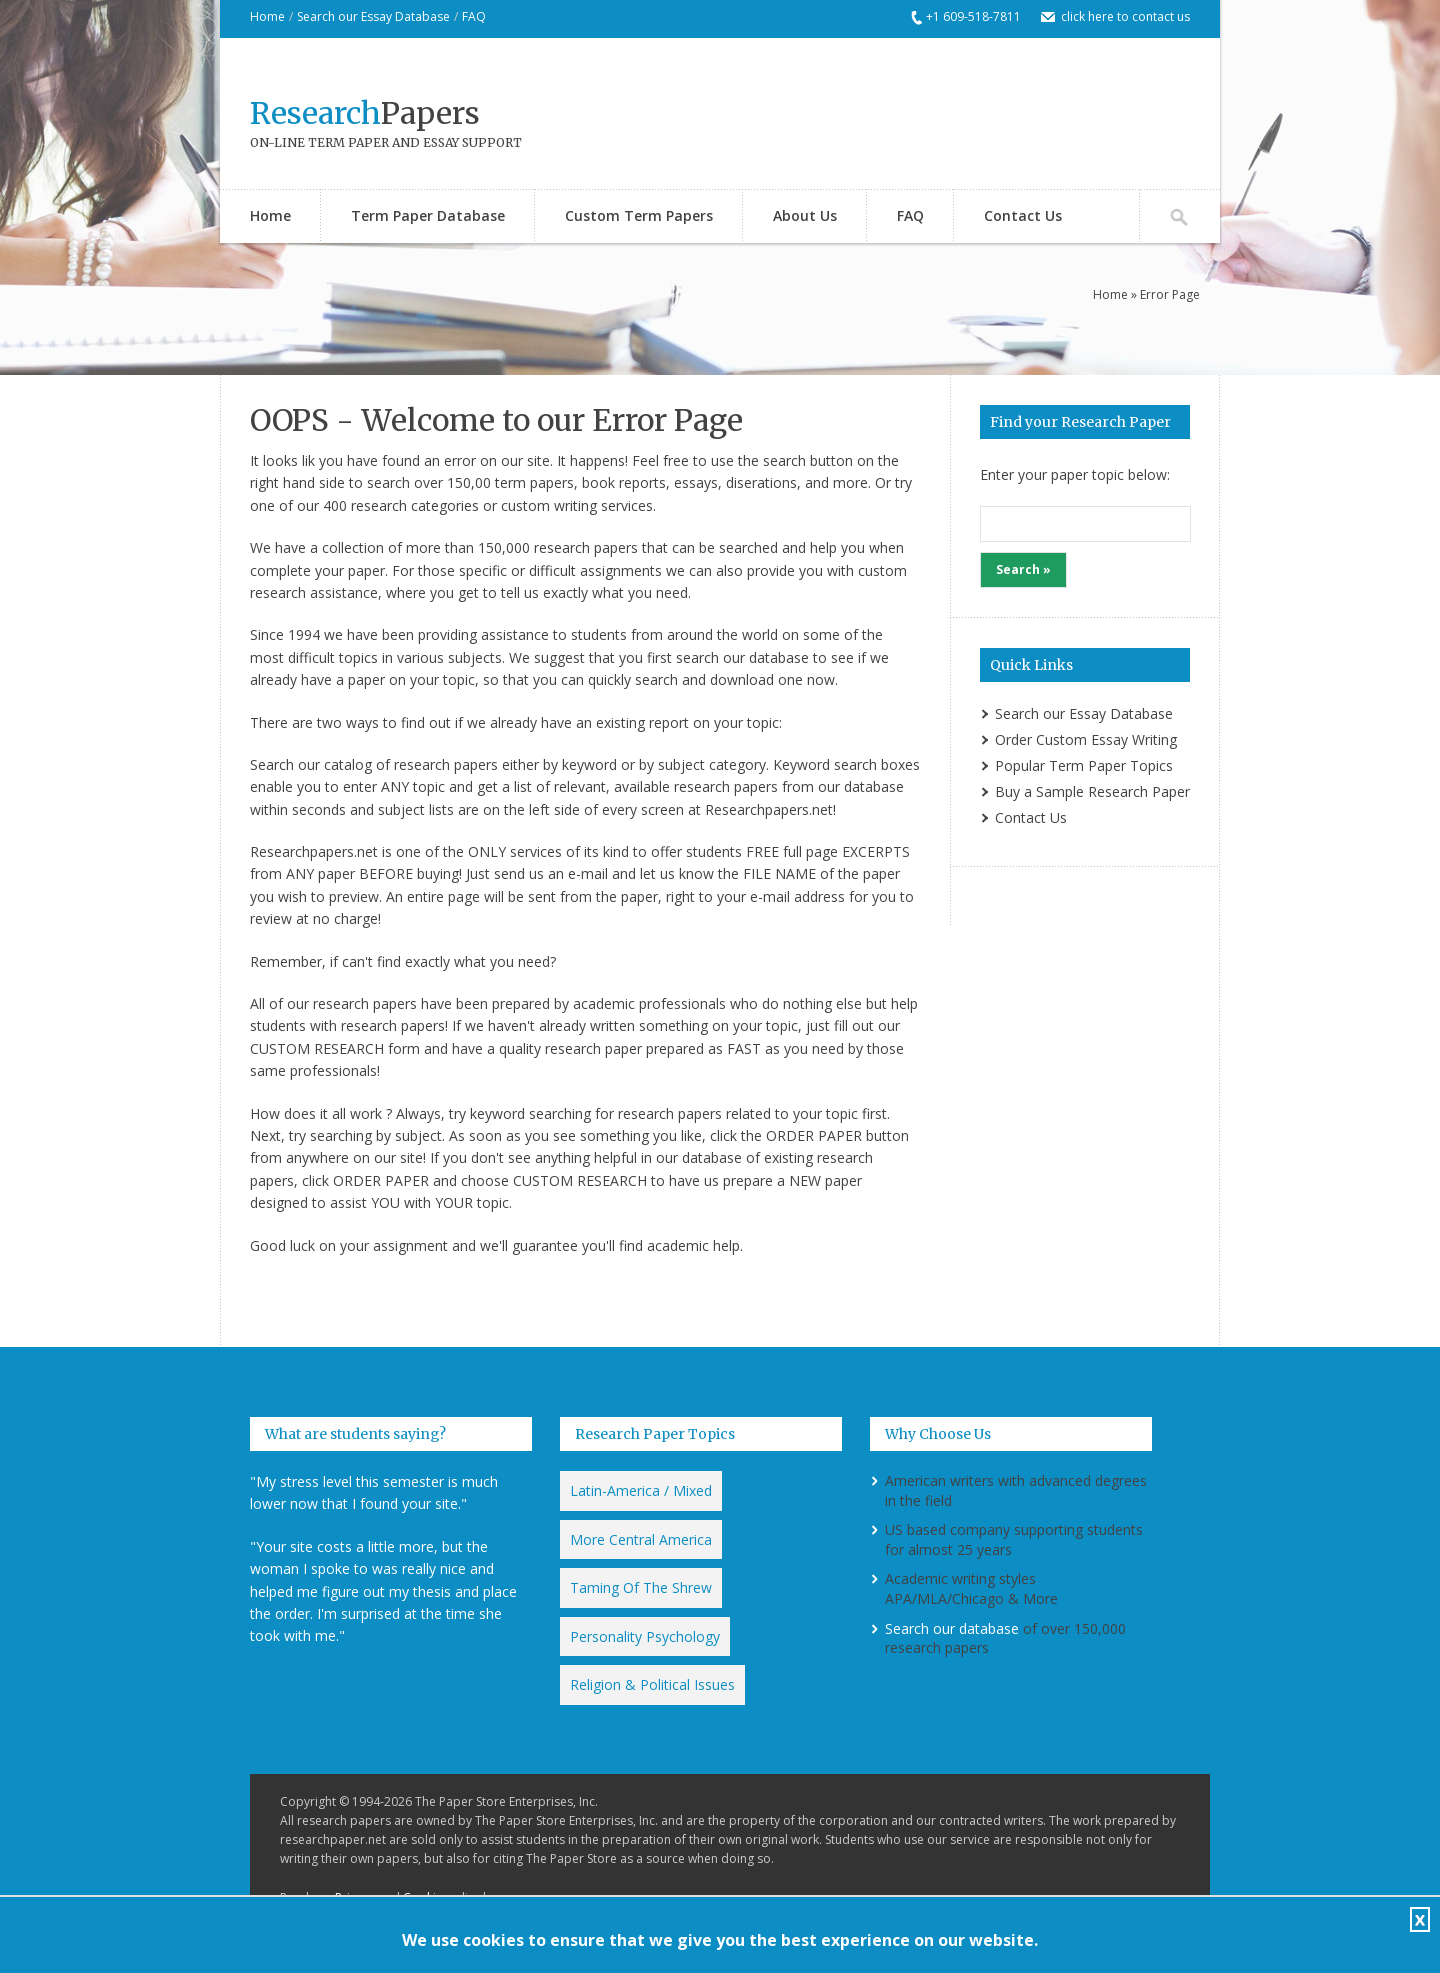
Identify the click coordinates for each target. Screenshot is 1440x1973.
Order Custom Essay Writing (1086, 739)
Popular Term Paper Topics (1084, 765)
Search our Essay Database (373, 16)
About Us (805, 215)
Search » (1023, 569)
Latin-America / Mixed (641, 1490)
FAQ (474, 16)
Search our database (952, 1628)
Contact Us (1023, 215)
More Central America (641, 1539)
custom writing (549, 505)
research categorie (411, 505)
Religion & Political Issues (652, 1684)
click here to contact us (1125, 16)
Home (267, 16)
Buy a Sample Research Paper (1092, 791)
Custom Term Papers (639, 215)
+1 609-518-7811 (973, 16)
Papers (365, 113)
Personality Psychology (645, 1636)
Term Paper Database (428, 215)
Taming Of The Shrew (641, 1587)
